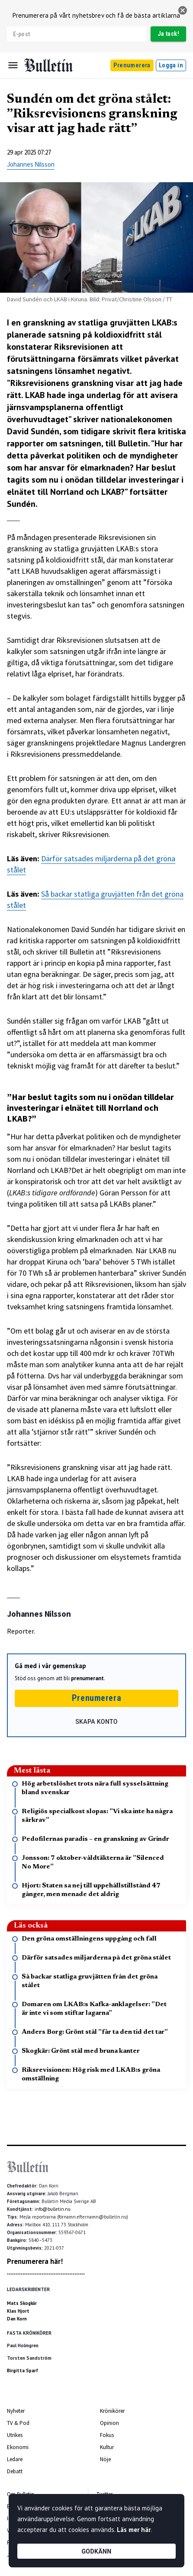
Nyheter (16, 2411)
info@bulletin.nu (53, 2209)
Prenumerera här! (35, 2261)
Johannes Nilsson (31, 164)
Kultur (107, 2447)
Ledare (15, 2459)
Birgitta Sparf (22, 2370)
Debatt (15, 2471)
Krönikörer (112, 2411)
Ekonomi (18, 2447)
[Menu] (13, 65)
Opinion (109, 2423)
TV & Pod (18, 2423)
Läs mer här (134, 2529)
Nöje (105, 2459)
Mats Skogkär (22, 2303)
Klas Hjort (18, 2311)
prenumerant (87, 1678)
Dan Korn (17, 2319)
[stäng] (182, 10)
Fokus (107, 2435)
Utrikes (15, 2435)
